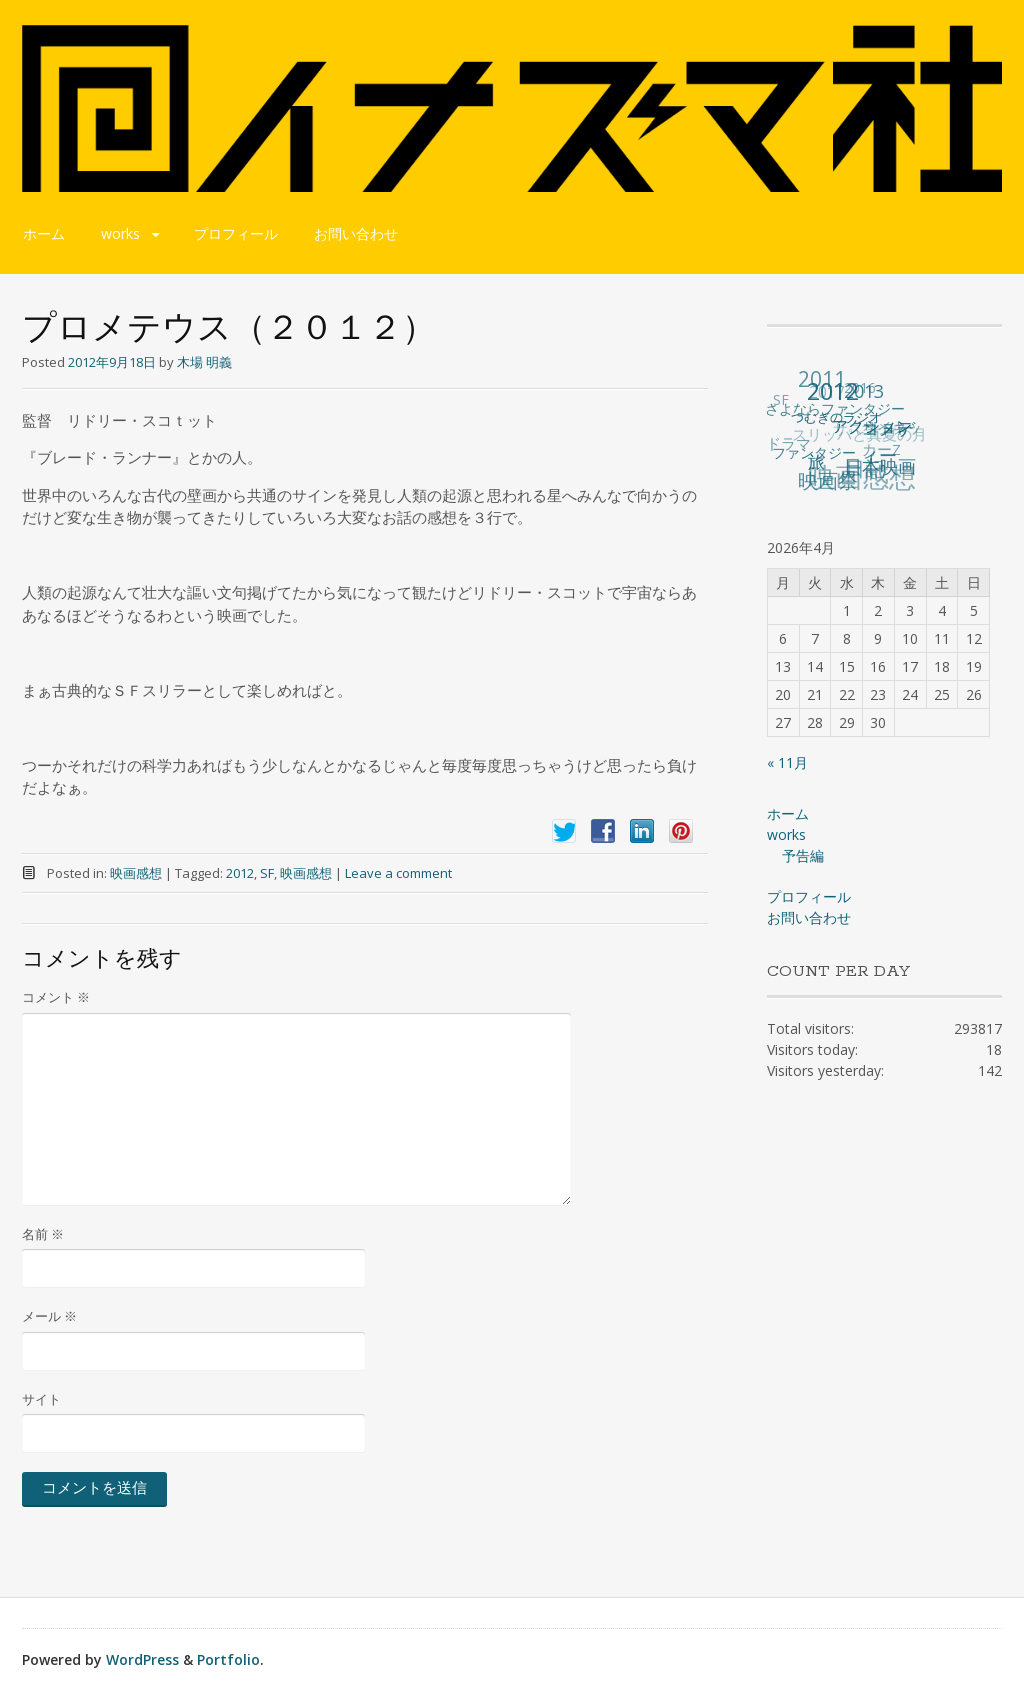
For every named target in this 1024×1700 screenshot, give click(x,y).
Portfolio (228, 1659)
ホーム (44, 233)
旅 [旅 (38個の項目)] (818, 460)
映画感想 (136, 873)
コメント (56, 997)
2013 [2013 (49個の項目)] (865, 390)
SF (267, 873)
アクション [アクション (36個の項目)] (873, 424)
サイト (41, 1399)
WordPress (142, 1659)
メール (49, 1316)
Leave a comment (398, 873)
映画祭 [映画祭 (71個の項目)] (829, 480)
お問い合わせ (356, 233)
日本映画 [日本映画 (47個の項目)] (881, 465)
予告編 (803, 855)
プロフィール (236, 233)
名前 (43, 1234)
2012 (240, 873)
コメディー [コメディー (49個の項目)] (889, 441)
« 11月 (787, 762)
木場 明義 (204, 362)
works (120, 233)
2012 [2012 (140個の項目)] (834, 390)
